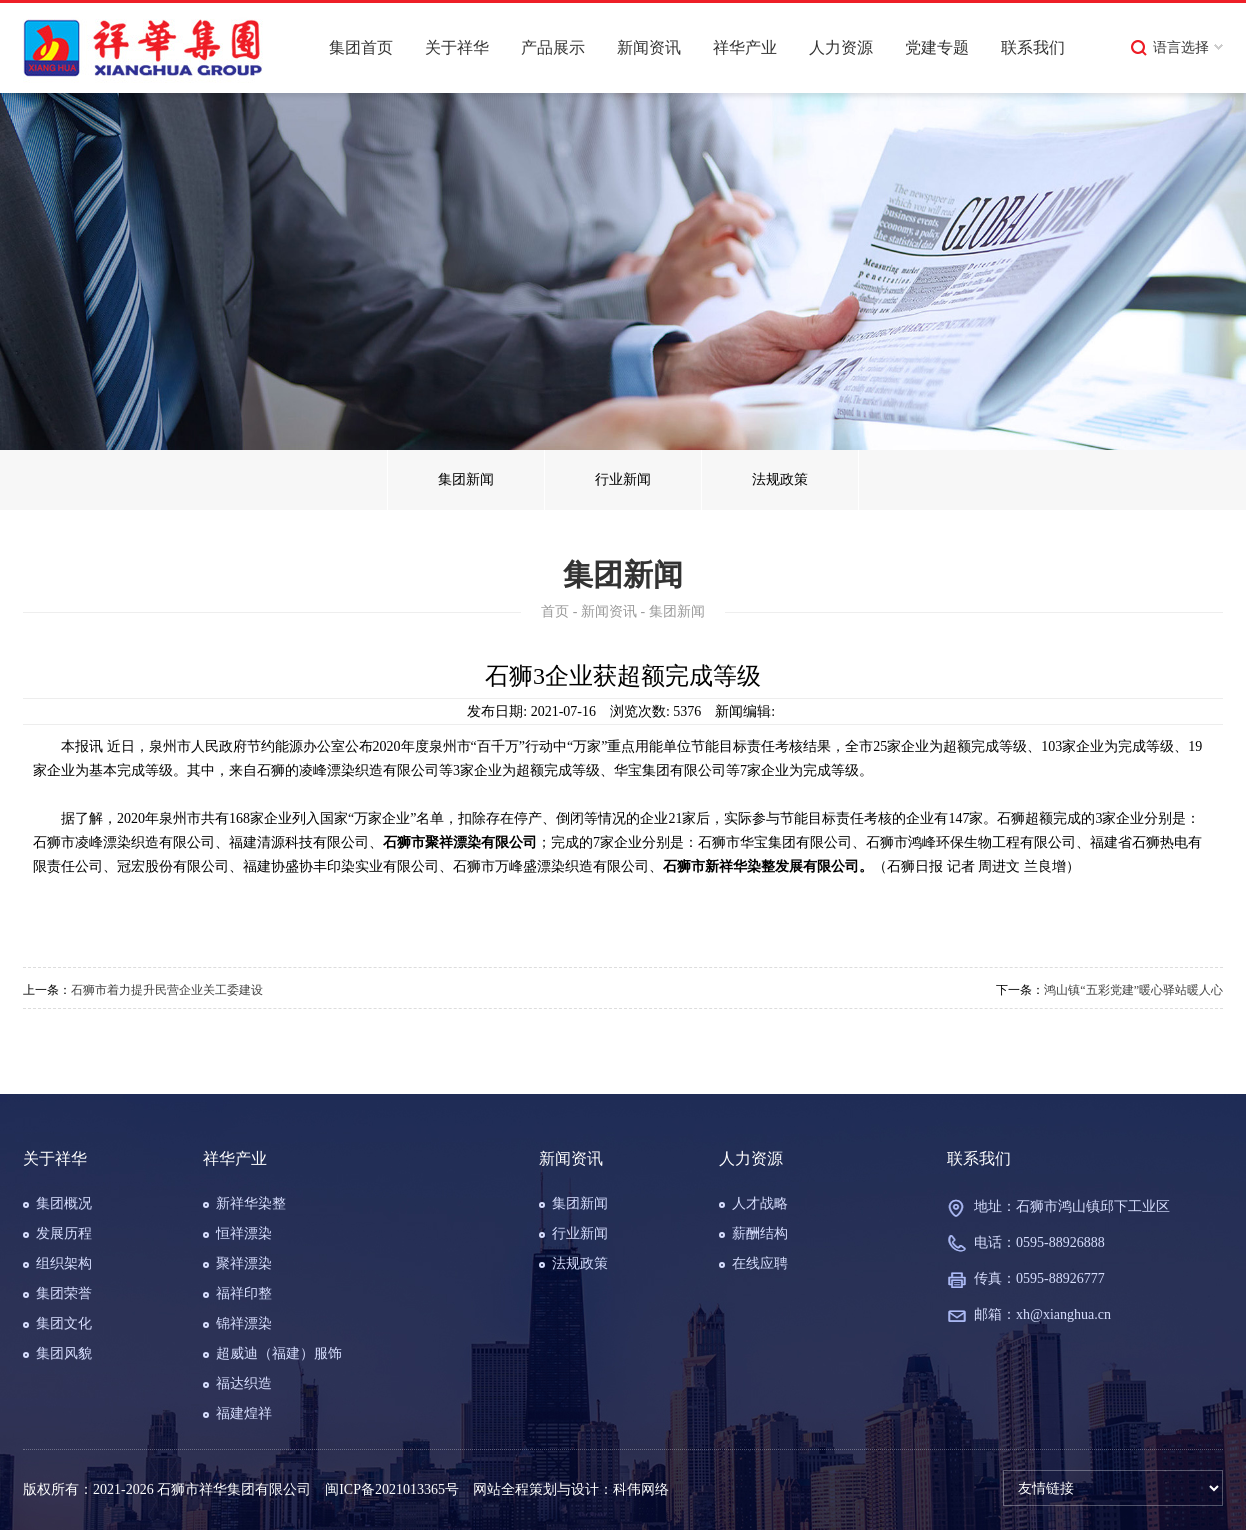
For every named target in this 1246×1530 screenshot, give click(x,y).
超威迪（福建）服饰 (279, 1353)
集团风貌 (64, 1353)
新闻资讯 (649, 47)
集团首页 (361, 47)
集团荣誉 (64, 1293)
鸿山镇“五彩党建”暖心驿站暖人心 (1133, 990)
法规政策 (780, 479)
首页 (555, 611)
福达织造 (244, 1383)
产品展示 (553, 47)
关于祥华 (457, 47)
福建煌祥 (244, 1413)
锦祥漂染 (244, 1323)
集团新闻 (466, 479)
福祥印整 (244, 1293)
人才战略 (760, 1203)
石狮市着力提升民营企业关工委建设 (167, 990)
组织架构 (64, 1263)
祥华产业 (745, 47)
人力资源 (841, 47)
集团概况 (64, 1203)
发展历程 (64, 1233)
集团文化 (64, 1323)
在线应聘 (760, 1263)
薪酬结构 (760, 1233)
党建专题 (937, 47)
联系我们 (1033, 47)
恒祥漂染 (244, 1233)
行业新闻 (623, 479)
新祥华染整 (251, 1203)
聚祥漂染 (244, 1263)
